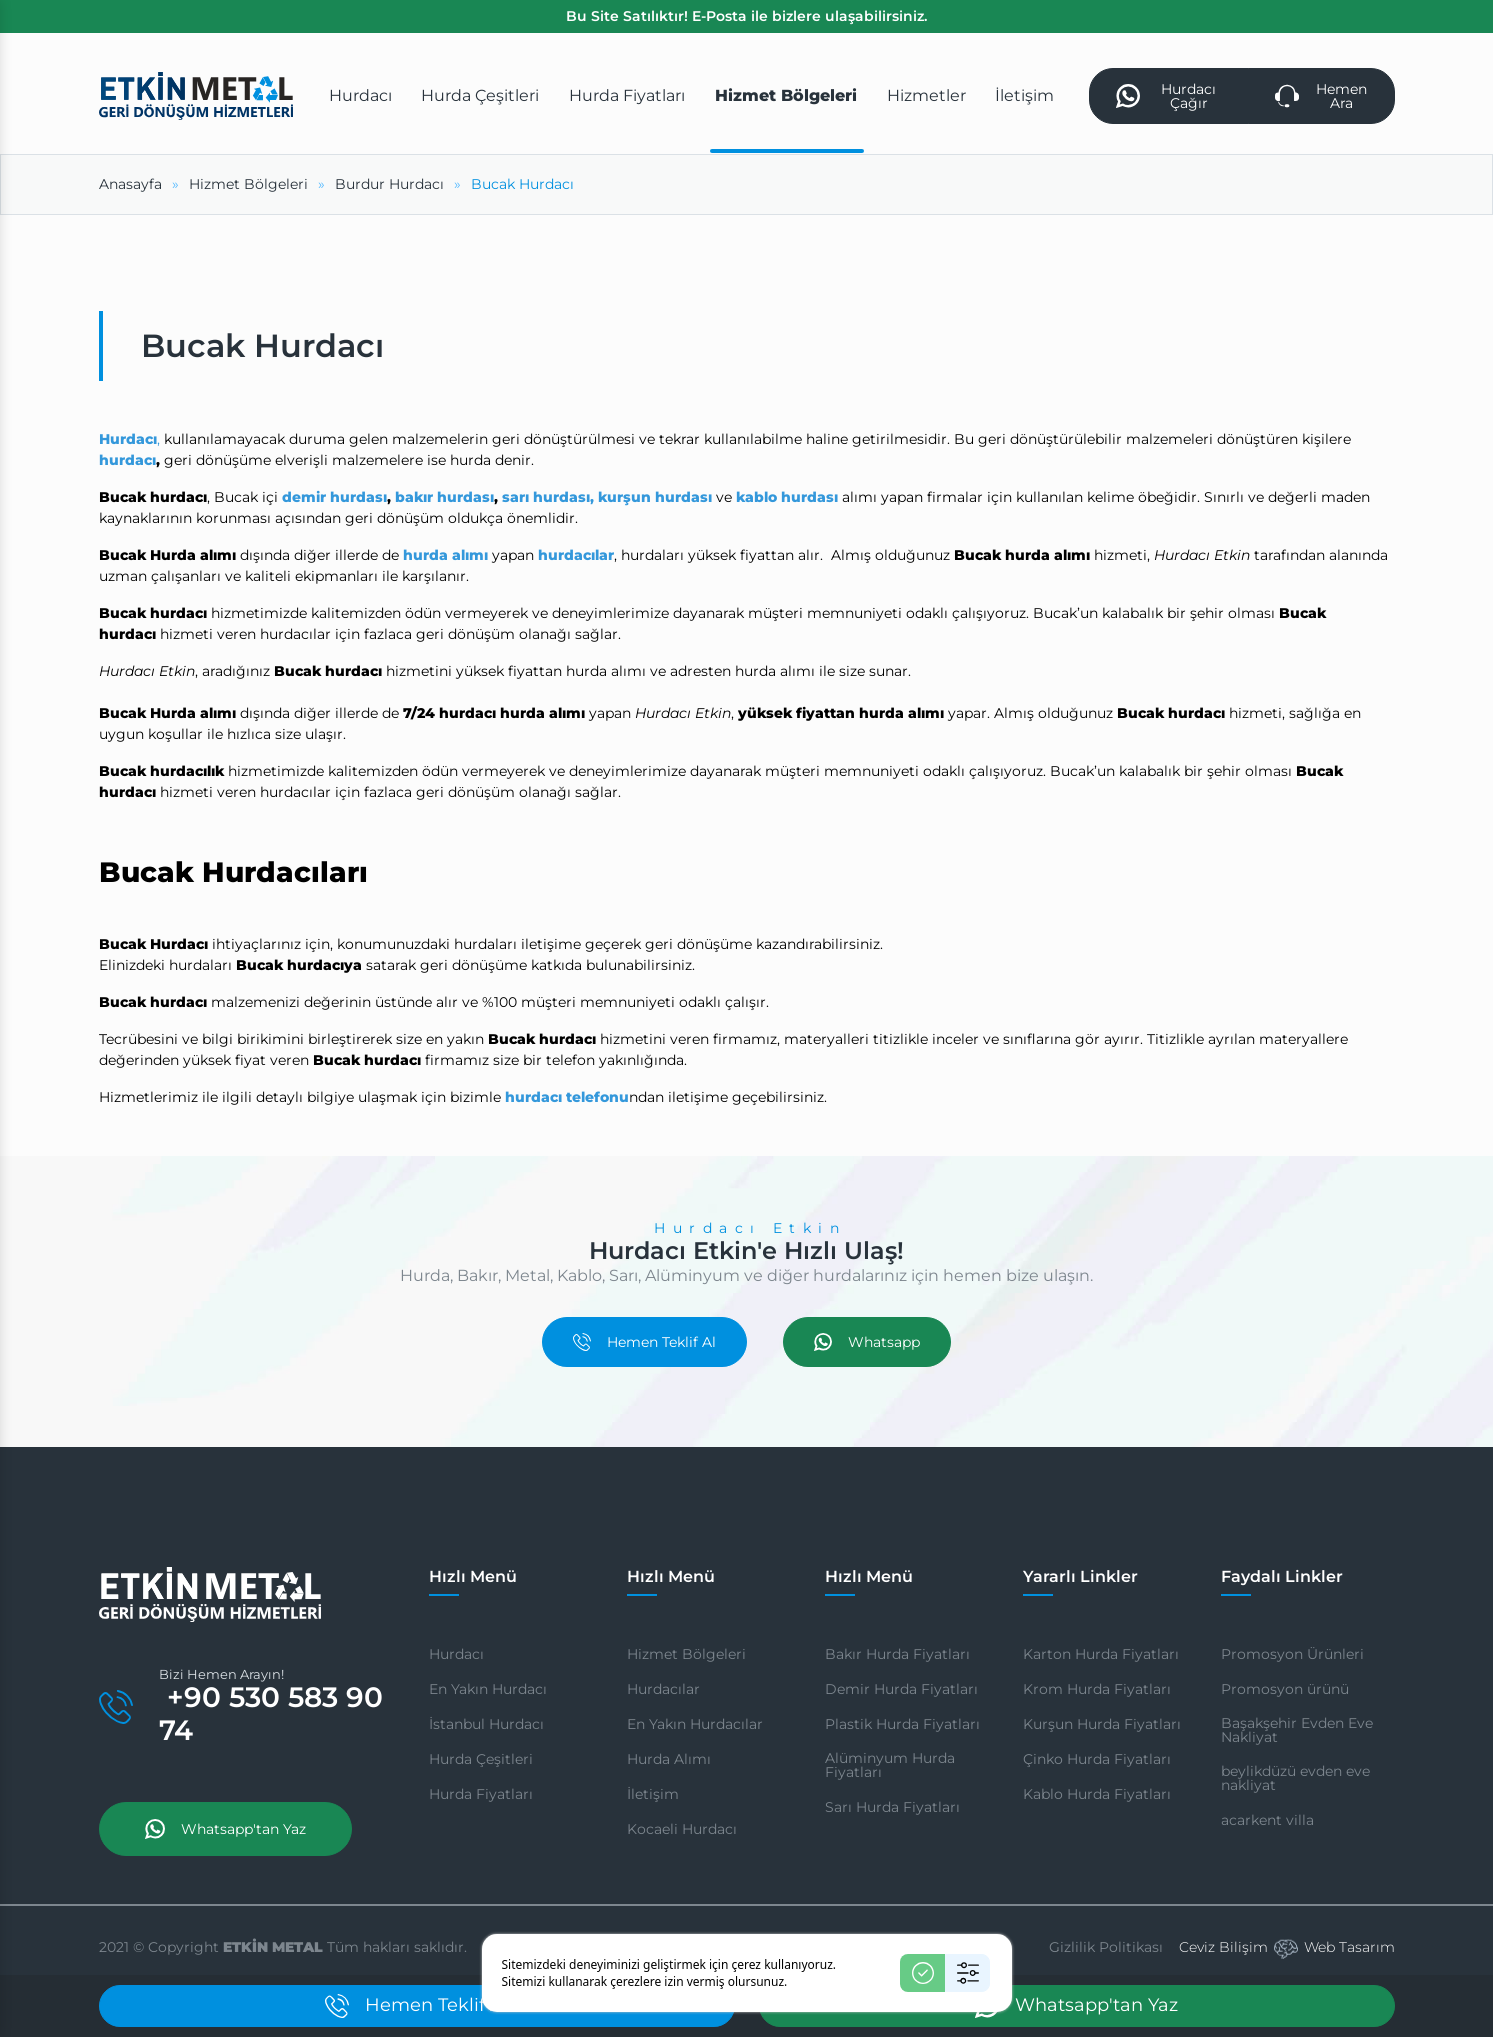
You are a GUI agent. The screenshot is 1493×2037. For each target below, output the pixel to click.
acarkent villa (1267, 1820)
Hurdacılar (663, 1689)
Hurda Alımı (669, 1759)
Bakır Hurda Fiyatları (897, 1654)
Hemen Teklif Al (644, 1342)
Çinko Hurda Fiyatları (1097, 1759)
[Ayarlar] (967, 1973)
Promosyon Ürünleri (1292, 1654)
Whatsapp (867, 1342)
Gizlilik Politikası (1106, 1947)
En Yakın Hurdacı (488, 1689)
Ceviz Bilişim (1223, 1947)
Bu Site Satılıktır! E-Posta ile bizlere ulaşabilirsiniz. (746, 16)
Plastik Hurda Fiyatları (902, 1724)
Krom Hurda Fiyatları (1097, 1689)
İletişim (653, 1794)
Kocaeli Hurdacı (682, 1829)
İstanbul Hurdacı (486, 1724)
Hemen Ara (1321, 96)
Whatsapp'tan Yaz (225, 1829)
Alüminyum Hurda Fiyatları (890, 1765)
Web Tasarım (1349, 1947)
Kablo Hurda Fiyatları (1097, 1794)
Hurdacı (456, 1654)
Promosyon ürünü (1285, 1689)
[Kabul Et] (922, 1973)
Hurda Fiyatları (481, 1794)
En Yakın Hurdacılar (695, 1724)
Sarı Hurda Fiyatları (892, 1807)
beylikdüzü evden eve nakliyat (1295, 1778)
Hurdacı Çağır (1166, 96)
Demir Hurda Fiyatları (901, 1689)
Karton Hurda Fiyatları (1101, 1654)
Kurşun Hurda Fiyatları (1102, 1724)
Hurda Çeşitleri (481, 1759)
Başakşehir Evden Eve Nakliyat (1297, 1730)
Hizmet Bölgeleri (686, 1654)
